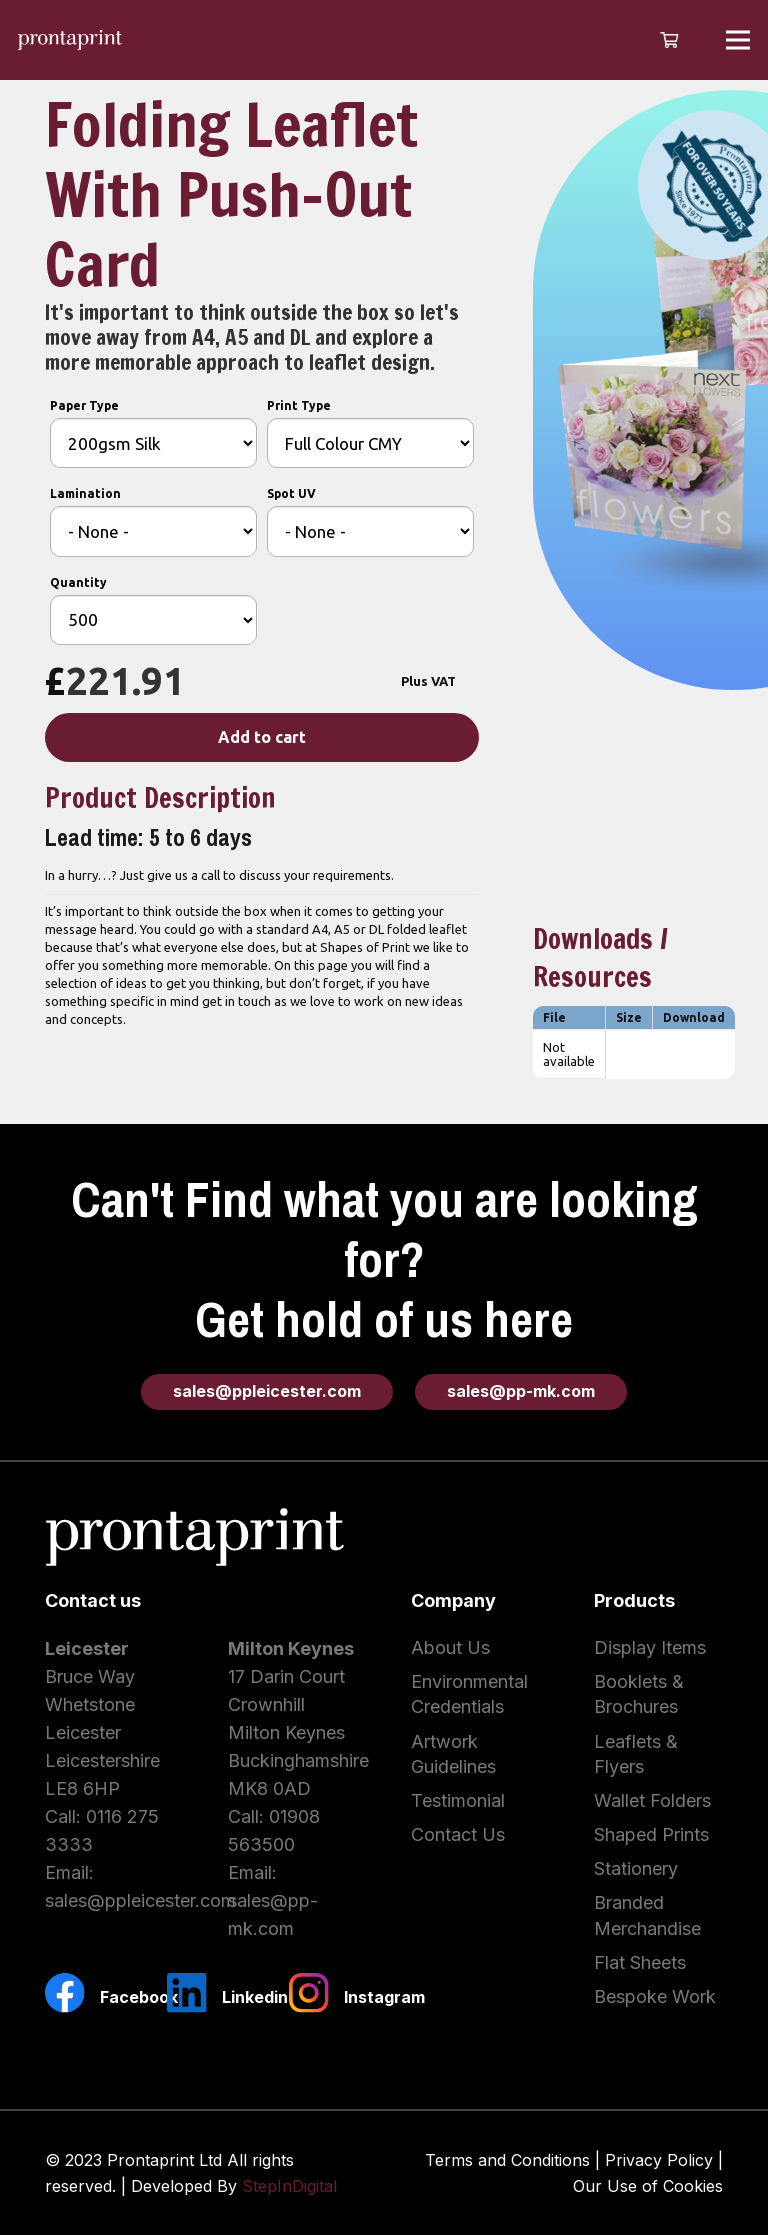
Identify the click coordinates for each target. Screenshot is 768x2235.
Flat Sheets (640, 1962)
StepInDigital (289, 2186)
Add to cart (262, 737)
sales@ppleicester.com (140, 1900)
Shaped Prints (651, 1834)
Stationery (636, 1868)
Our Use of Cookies (648, 2186)
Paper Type (84, 405)
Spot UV (291, 493)
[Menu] (738, 40)
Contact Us (458, 1834)
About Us (450, 1647)
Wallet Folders (652, 1800)
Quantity (78, 582)
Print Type (299, 405)
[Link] (70, 40)
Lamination (85, 493)
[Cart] (668, 40)
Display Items (650, 1647)
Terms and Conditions (507, 2160)
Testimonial (458, 1800)
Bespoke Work (655, 1996)
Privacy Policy (659, 2160)
